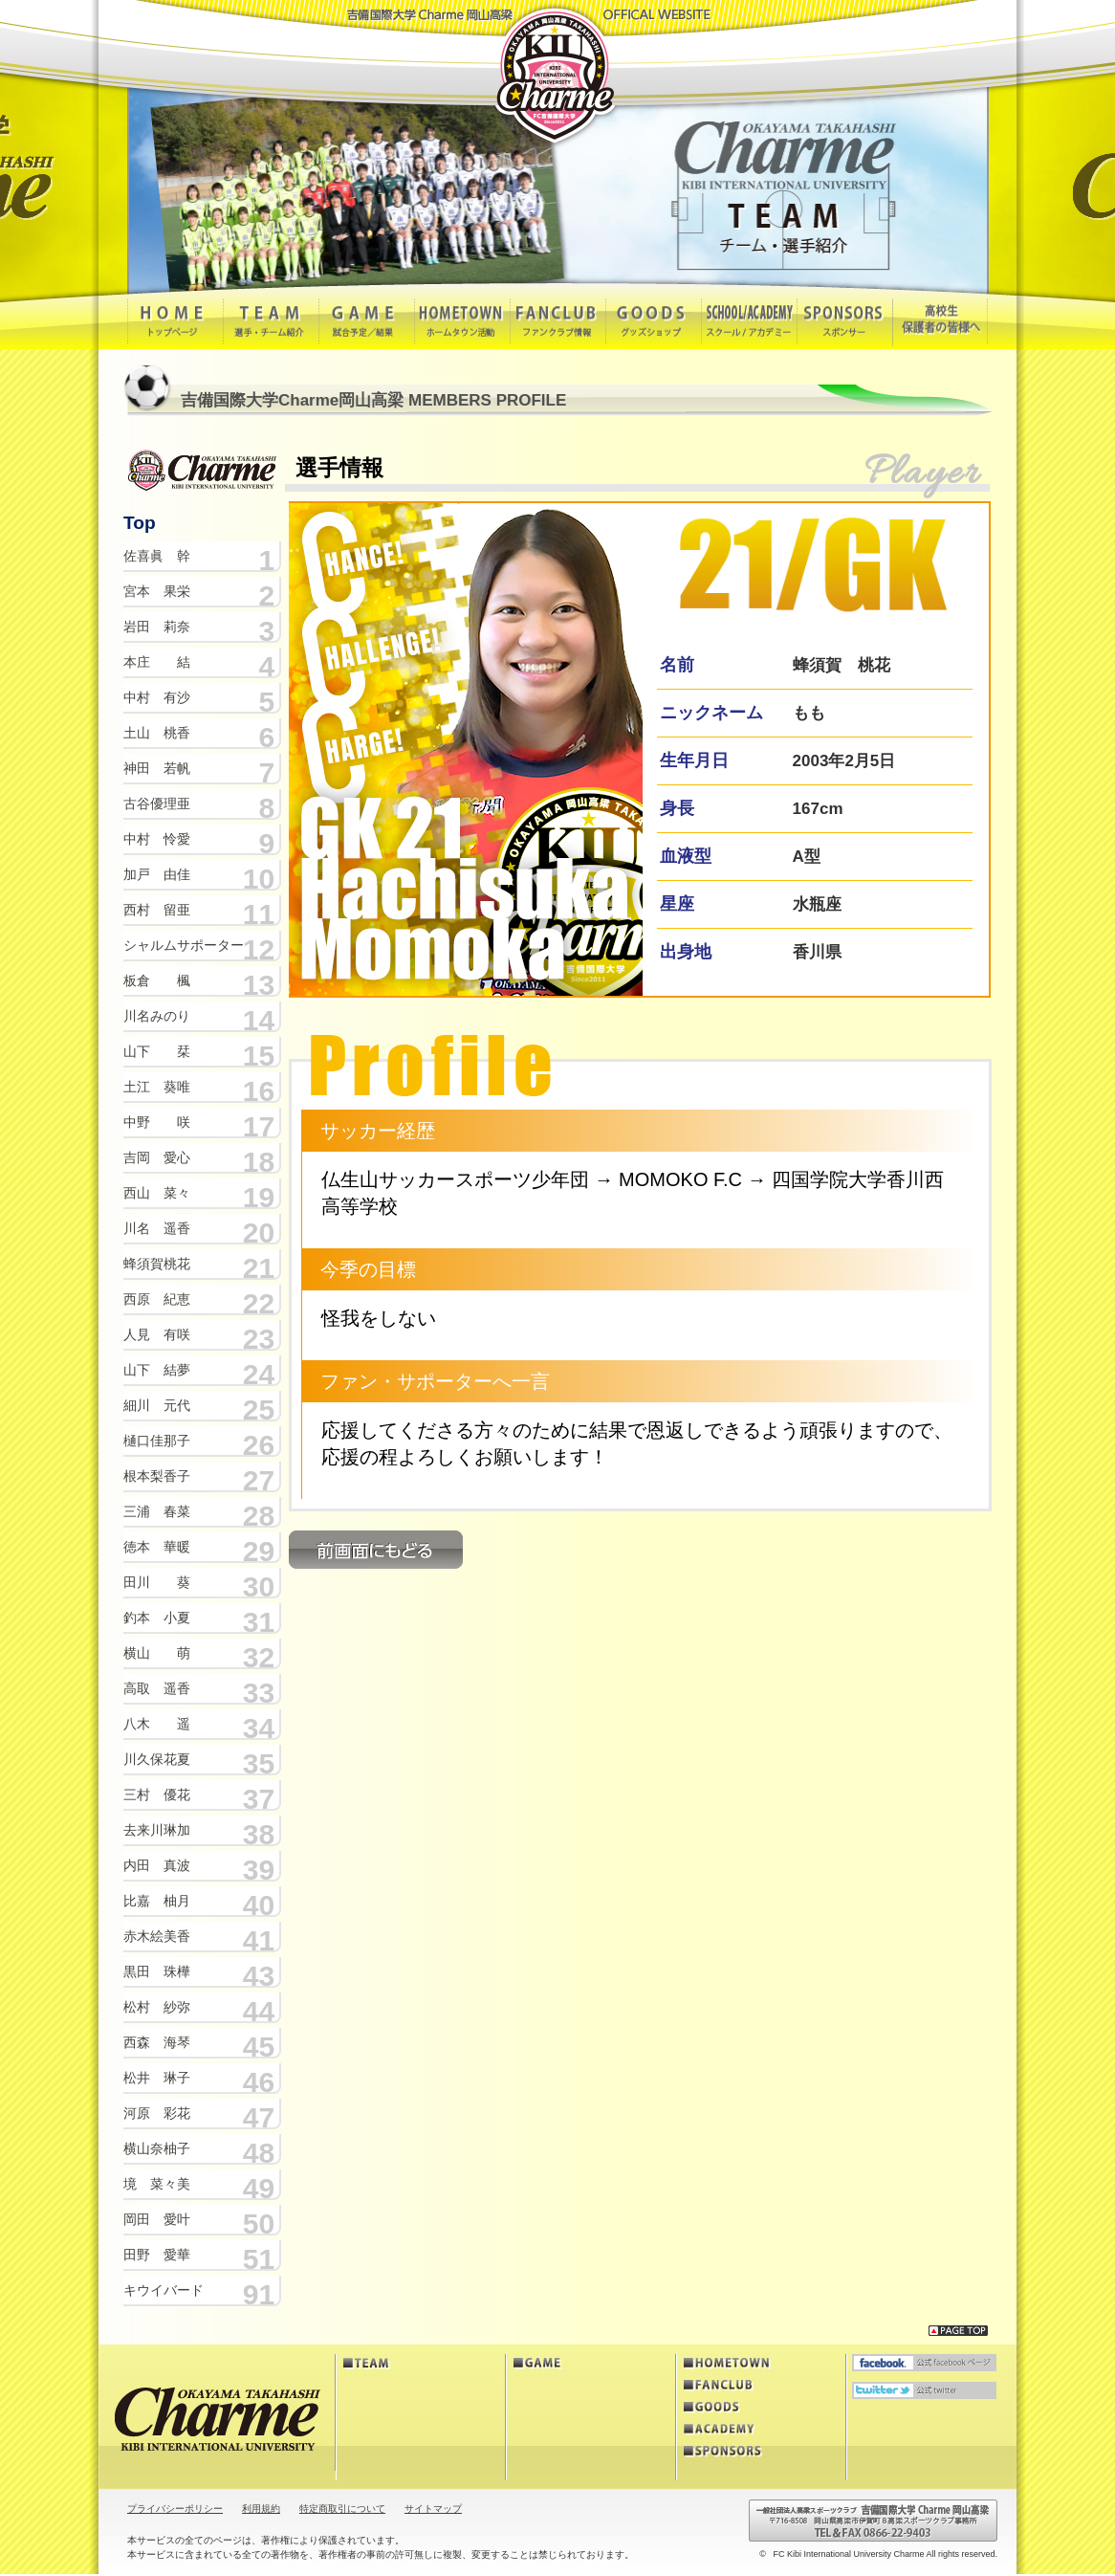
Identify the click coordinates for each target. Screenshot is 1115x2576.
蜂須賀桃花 (156, 1263)
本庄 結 (156, 662)
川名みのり (156, 1016)
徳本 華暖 (156, 1546)
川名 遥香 (156, 1228)
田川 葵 (156, 1582)
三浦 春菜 (156, 1511)
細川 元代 (156, 1405)
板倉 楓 (156, 980)
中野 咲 (156, 1122)
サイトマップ (433, 2508)
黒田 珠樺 (156, 1971)
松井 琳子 (156, 2077)
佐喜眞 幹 (156, 555)
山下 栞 (156, 1051)
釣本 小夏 (156, 1617)
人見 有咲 (156, 1334)
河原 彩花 (156, 2113)
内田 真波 (156, 1865)
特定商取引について (342, 2508)
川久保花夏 (156, 1759)
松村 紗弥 (156, 2007)
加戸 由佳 (156, 874)
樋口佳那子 (156, 1440)
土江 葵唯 (156, 1086)
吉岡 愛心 (156, 1157)
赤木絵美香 (156, 1936)
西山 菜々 (156, 1192)
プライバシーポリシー (175, 2508)
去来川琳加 (156, 1830)
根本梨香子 (156, 1476)
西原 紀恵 (156, 1299)
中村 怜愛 (156, 839)
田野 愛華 (156, 2254)
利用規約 (261, 2508)
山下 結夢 (156, 1369)
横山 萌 (156, 1653)
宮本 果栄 (156, 591)
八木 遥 (156, 1723)
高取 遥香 (156, 1688)
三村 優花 (156, 1794)
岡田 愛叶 (156, 2219)
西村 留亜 (156, 909)
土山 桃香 (156, 732)
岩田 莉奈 (156, 626)
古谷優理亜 (156, 803)
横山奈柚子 (156, 2148)
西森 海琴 (156, 2042)
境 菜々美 (156, 2183)
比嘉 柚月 (156, 1900)
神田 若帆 (156, 768)
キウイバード (163, 2290)
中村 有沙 (156, 697)
